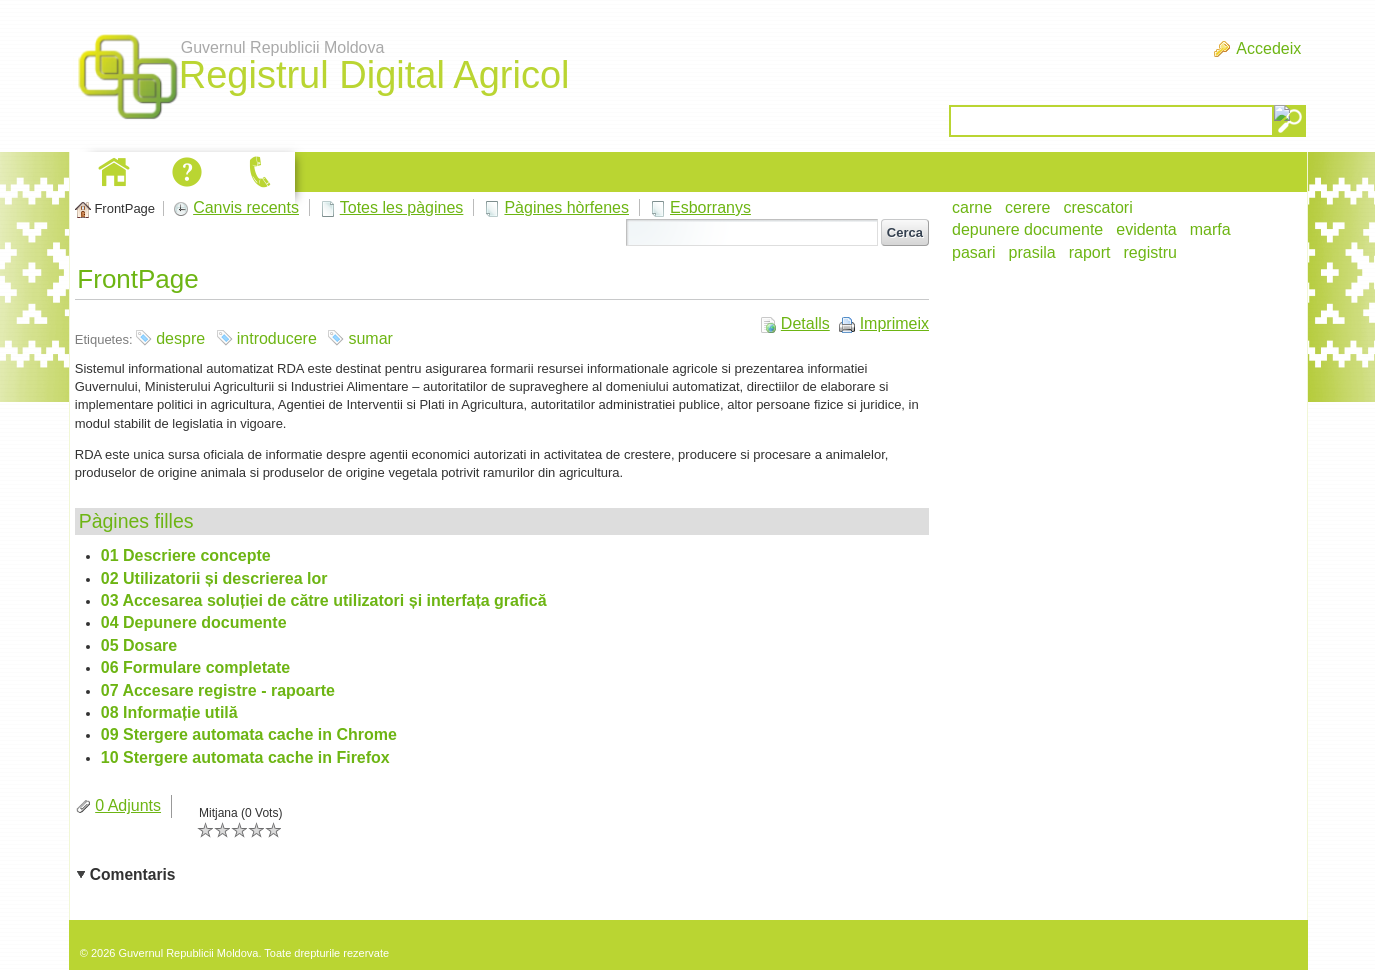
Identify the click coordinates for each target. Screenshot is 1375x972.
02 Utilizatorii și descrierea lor (214, 578)
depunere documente (1027, 229)
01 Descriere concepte (186, 555)
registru (1150, 252)
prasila (1032, 252)
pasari (974, 252)
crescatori (1097, 207)
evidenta (1146, 229)
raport (1090, 252)
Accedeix (1268, 48)
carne (972, 207)
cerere (1027, 207)
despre (180, 338)
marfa (1210, 229)
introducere (277, 338)
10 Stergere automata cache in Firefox (245, 757)
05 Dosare (139, 645)
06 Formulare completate (195, 667)
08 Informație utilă (169, 712)
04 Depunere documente (194, 622)
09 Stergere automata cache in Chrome (249, 734)
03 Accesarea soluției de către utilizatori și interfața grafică (324, 600)
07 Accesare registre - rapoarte (218, 690)
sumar (370, 338)
